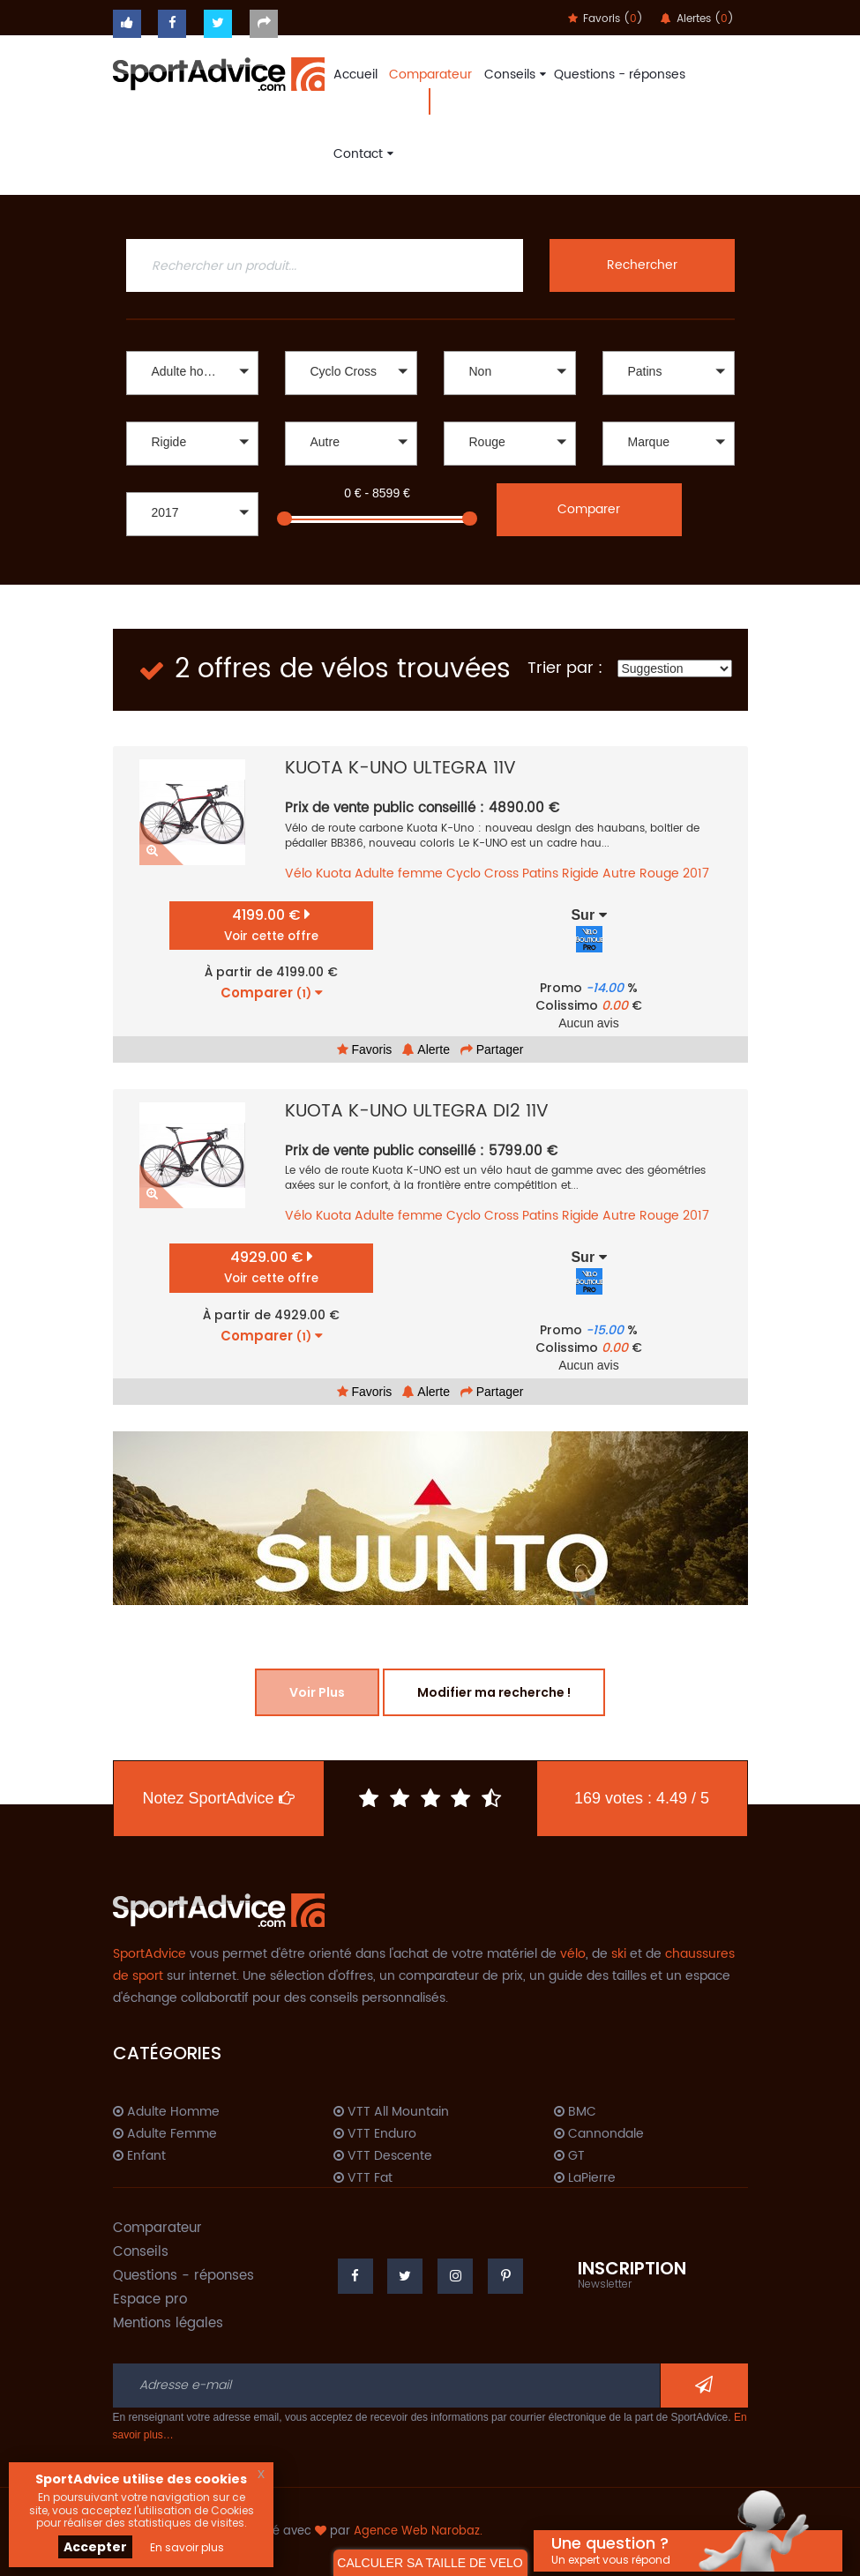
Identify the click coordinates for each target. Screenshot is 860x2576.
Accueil (355, 74)
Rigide (580, 873)
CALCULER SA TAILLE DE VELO (429, 2563)
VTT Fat (363, 2178)
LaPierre (585, 2178)
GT (569, 2156)
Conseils (513, 74)
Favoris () (605, 19)
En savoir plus (187, 2547)
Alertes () (697, 19)
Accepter (95, 2547)
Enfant (139, 2156)
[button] (192, 373)
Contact (361, 154)
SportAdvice (149, 1954)
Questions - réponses (619, 74)
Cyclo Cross (482, 873)
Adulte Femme (165, 2134)
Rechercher (642, 265)
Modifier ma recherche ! (494, 1692)
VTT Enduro (374, 2134)
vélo (573, 1954)
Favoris (365, 1049)
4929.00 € (271, 1267)
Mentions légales (168, 2323)
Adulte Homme (166, 2112)
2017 (696, 873)
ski (618, 1954)
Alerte (426, 1049)
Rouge (659, 873)
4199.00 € (271, 925)
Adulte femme (399, 873)
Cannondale (599, 2134)
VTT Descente (382, 2156)
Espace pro (150, 2300)
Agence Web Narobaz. (418, 2531)
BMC (575, 2112)
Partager (492, 1049)
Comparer (588, 509)
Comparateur (430, 74)
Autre (619, 873)
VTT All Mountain (391, 2112)
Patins (540, 873)
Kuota (333, 873)
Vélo (298, 873)
